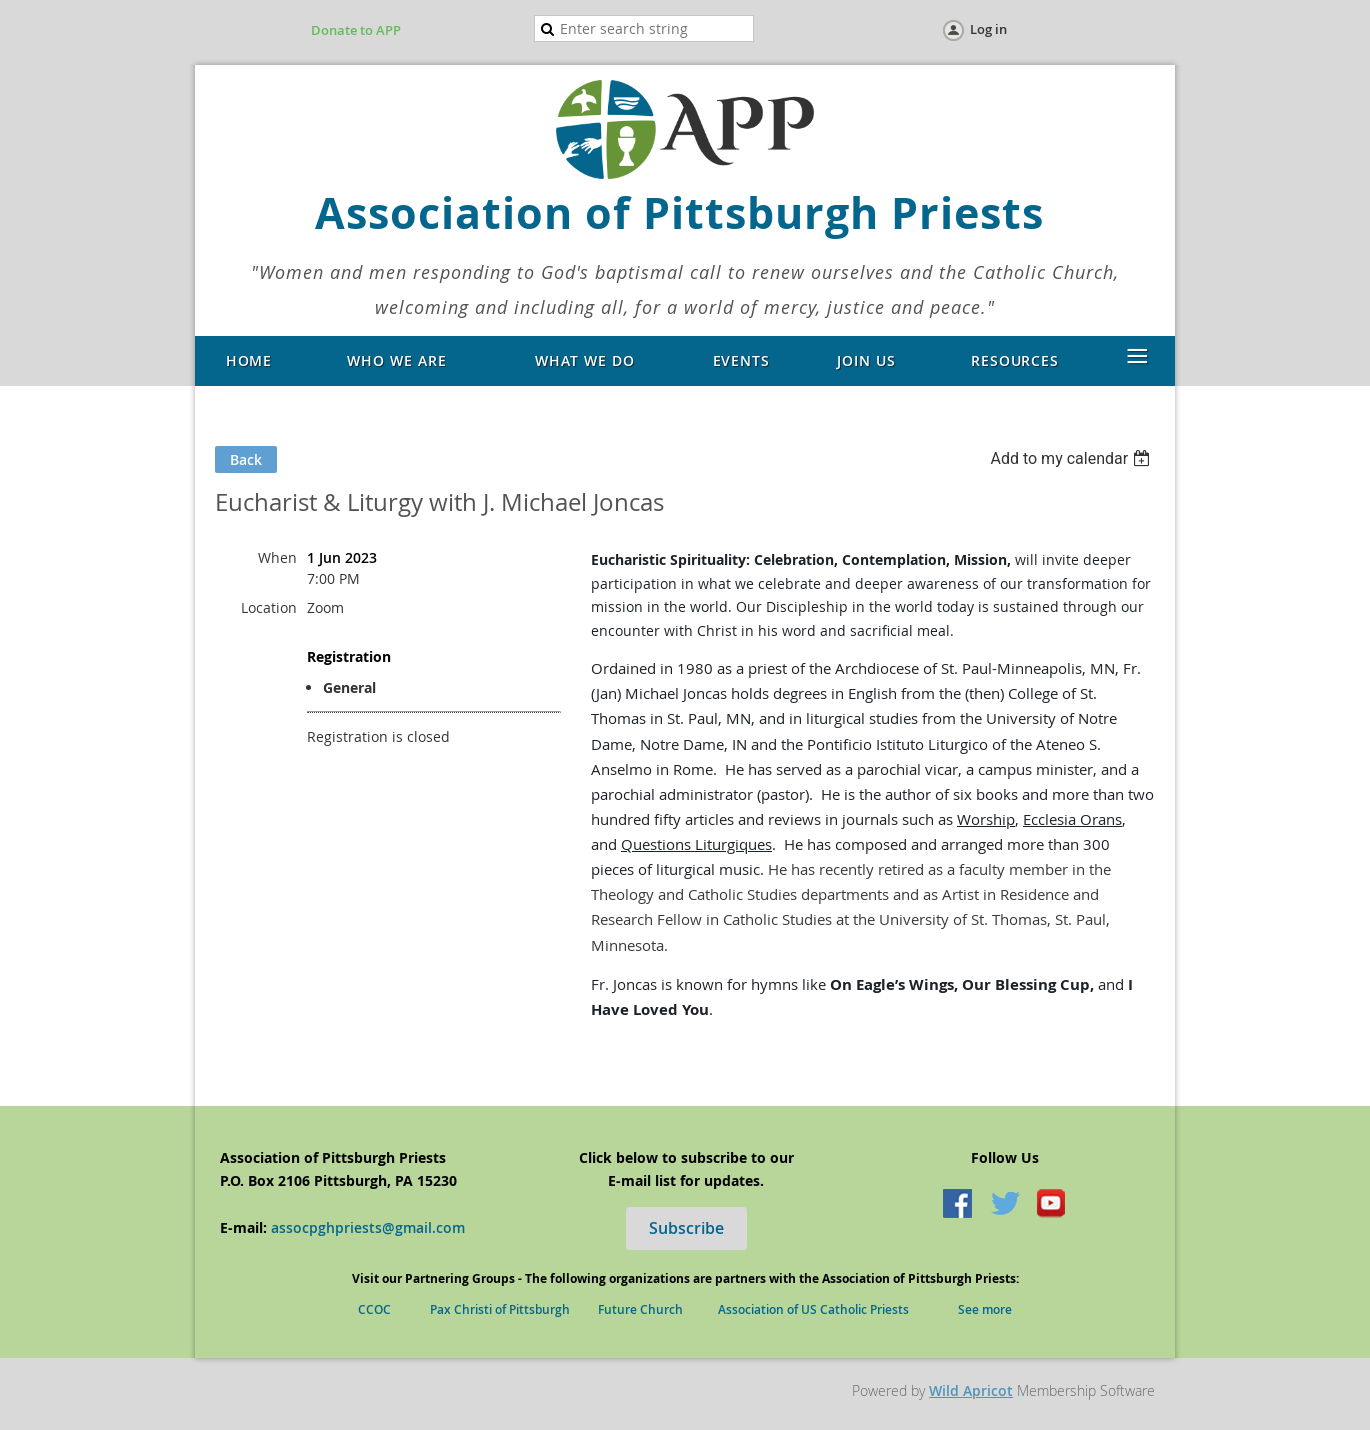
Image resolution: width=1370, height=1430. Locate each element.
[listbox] (1072, 458)
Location (269, 607)
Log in (988, 29)
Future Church (658, 1309)
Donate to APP (356, 30)
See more (985, 1309)
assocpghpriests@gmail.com (368, 1227)
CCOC (382, 1309)
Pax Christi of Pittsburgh (514, 1309)
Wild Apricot (971, 1390)
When (277, 557)
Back (246, 459)
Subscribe (686, 1228)
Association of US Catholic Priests (813, 1309)
